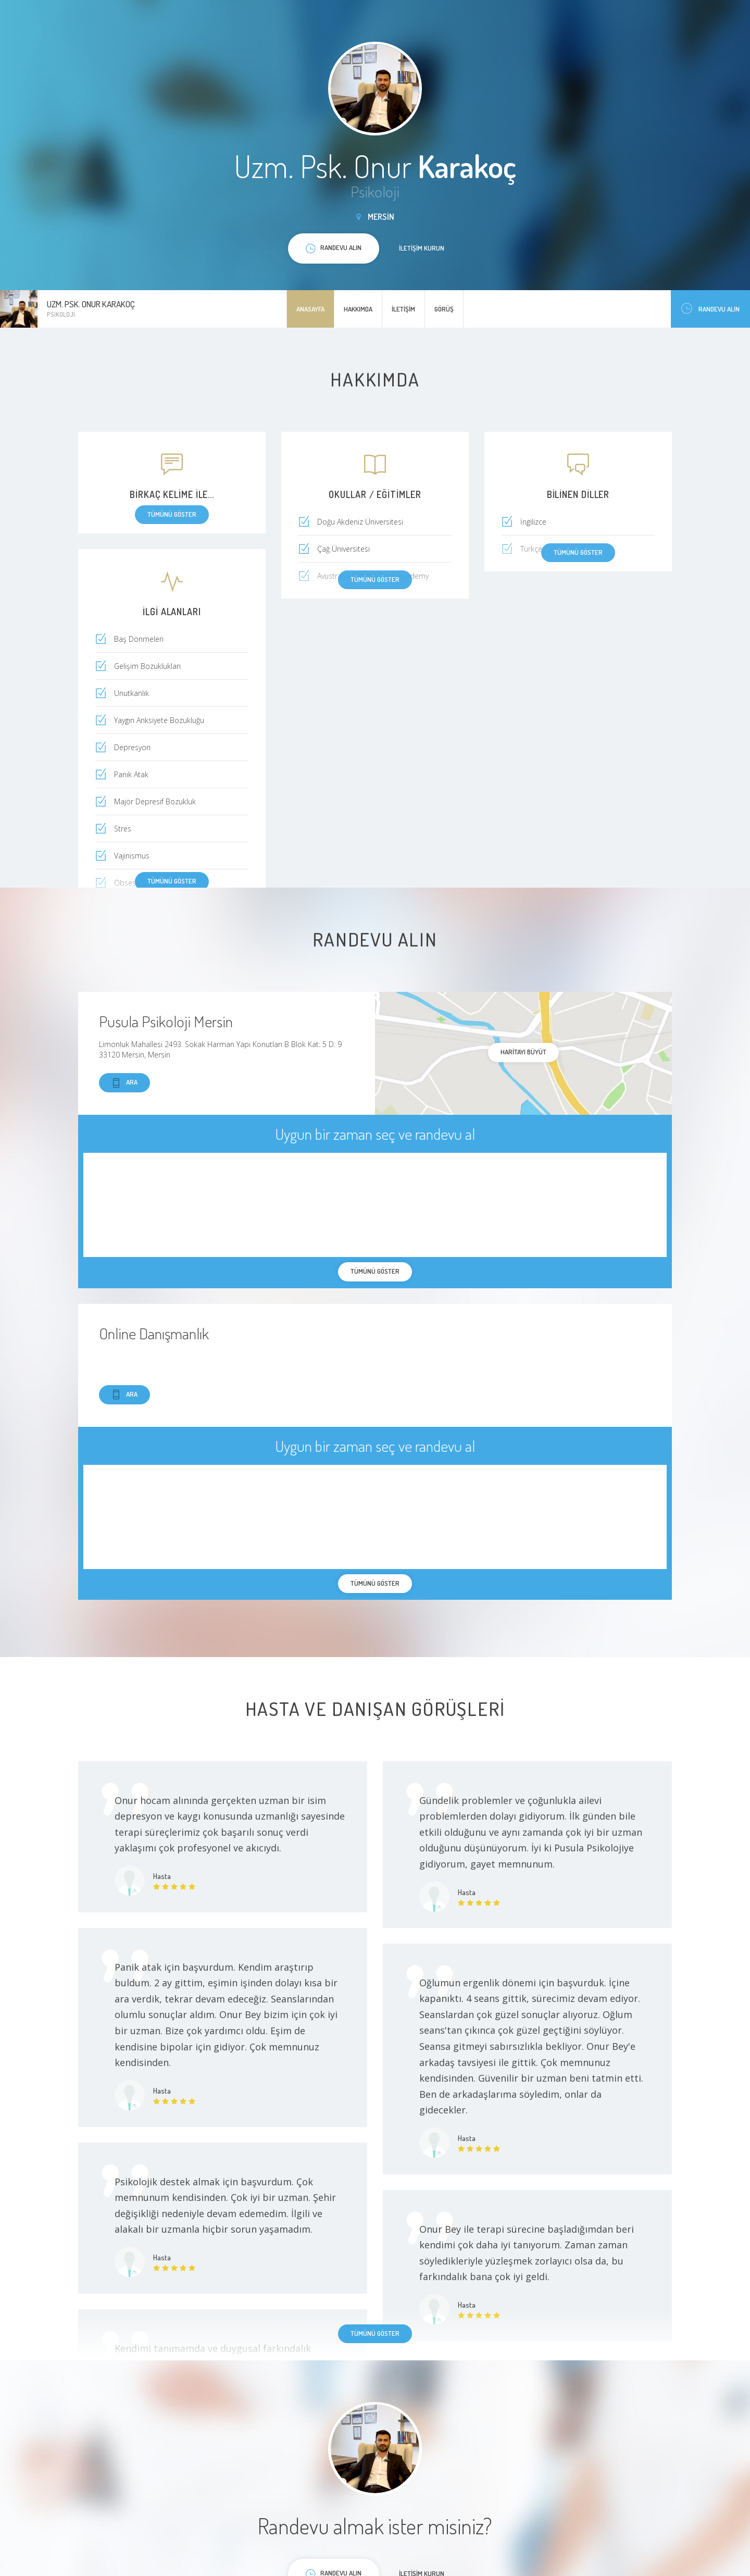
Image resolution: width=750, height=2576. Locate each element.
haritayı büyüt (523, 1052)
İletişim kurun (421, 248)
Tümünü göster (171, 881)
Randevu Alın (710, 308)
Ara (124, 1083)
